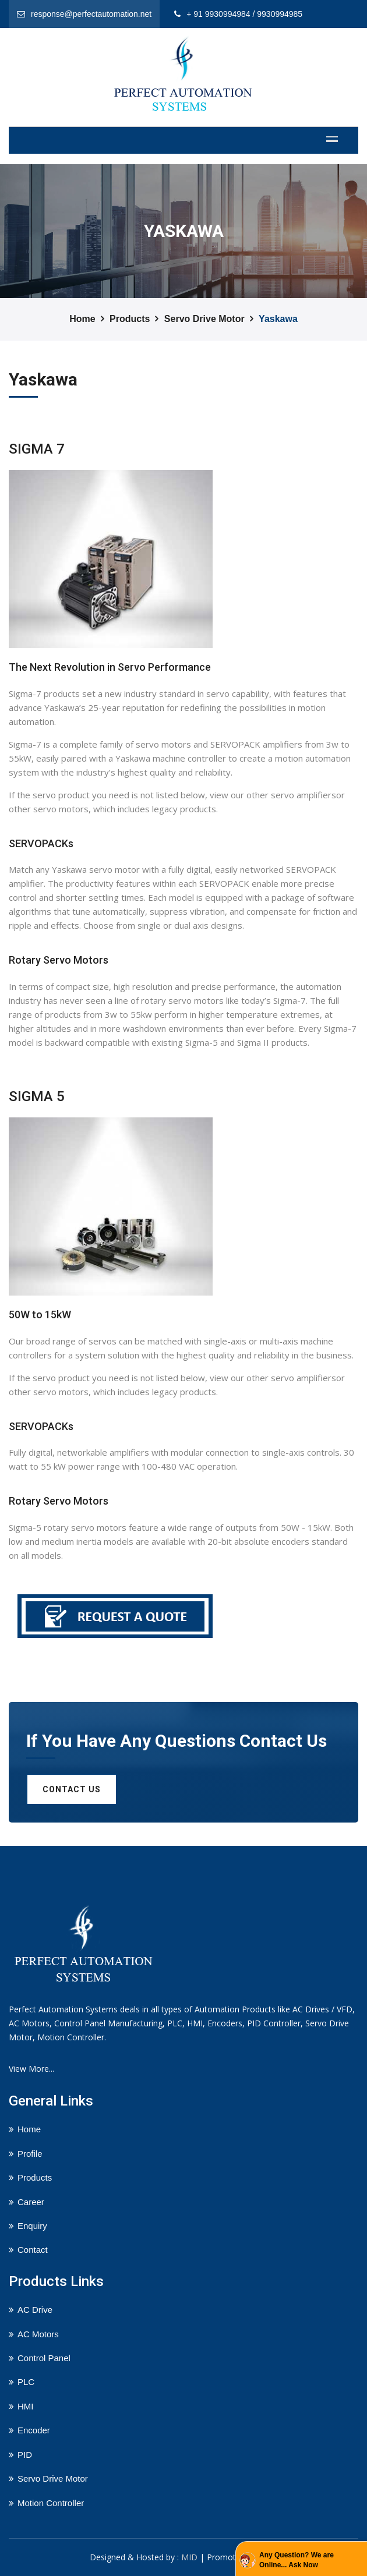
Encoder (33, 2430)
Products (130, 319)
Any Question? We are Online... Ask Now (296, 2560)
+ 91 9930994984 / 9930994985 (244, 14)
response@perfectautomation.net (91, 14)
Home (82, 319)
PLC (25, 2382)
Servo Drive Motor (204, 319)
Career (30, 2202)
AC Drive (34, 2310)
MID (189, 2557)
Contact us (72, 1789)
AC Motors (38, 2334)
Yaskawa (278, 319)
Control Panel (43, 2358)
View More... (31, 2068)
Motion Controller (50, 2503)
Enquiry (32, 2226)
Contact (32, 2250)
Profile (30, 2154)
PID (24, 2455)
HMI (25, 2406)
